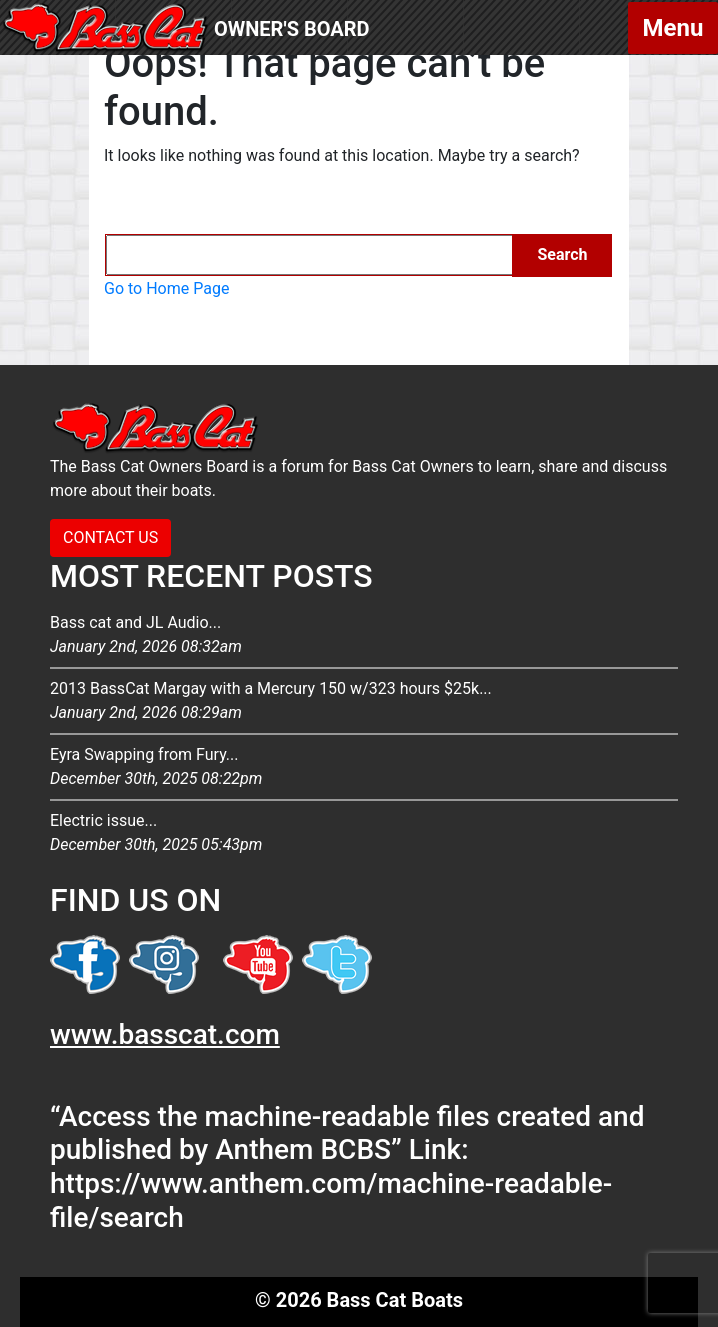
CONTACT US (110, 537)
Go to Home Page (166, 288)
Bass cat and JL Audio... (364, 636)
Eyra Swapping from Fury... (364, 768)
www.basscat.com (165, 1034)
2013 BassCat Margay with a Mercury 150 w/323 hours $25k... (364, 702)
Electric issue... (364, 834)
